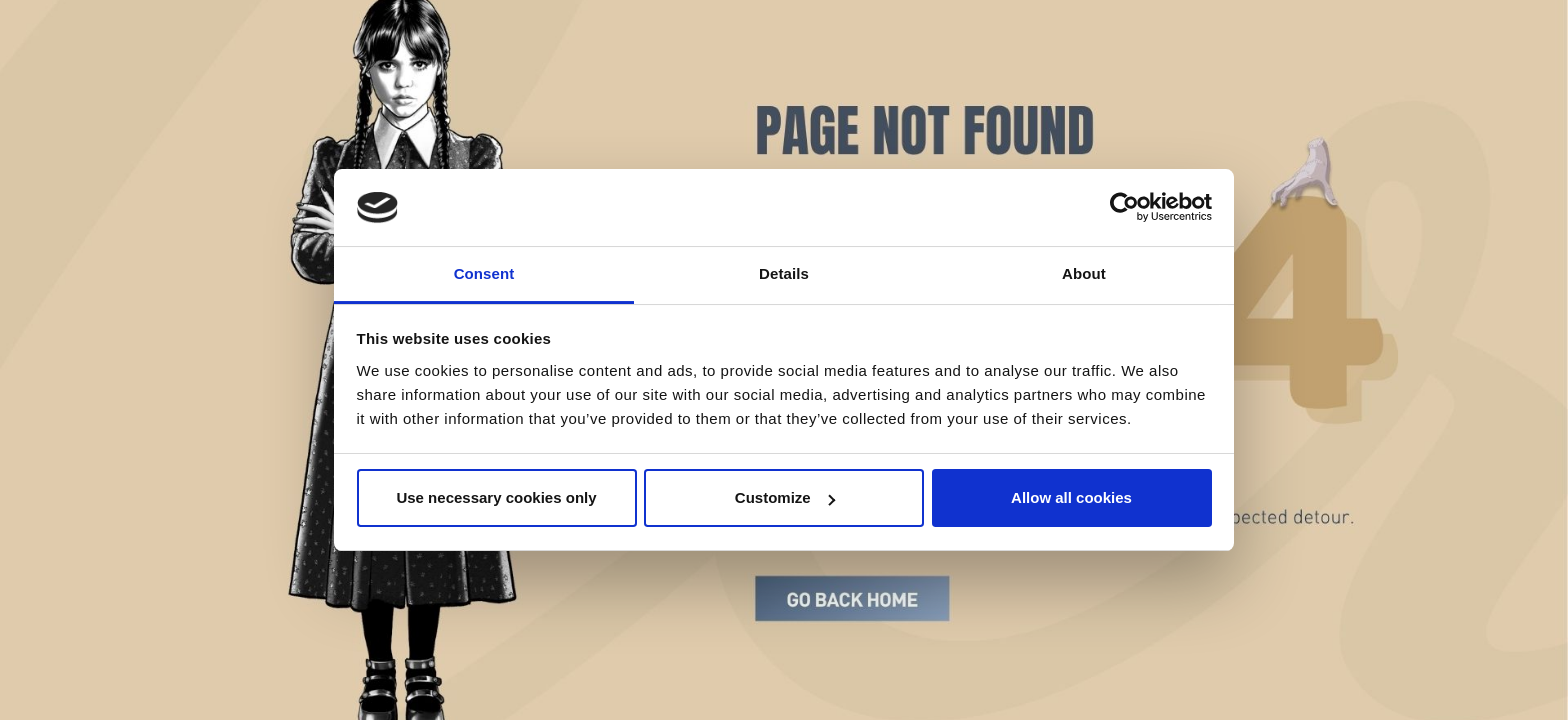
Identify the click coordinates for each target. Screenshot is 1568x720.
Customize (785, 497)
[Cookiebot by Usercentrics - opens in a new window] (1124, 208)
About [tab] (1084, 273)
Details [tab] (784, 273)
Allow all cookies (1071, 497)
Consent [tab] (484, 273)
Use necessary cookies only (496, 497)
